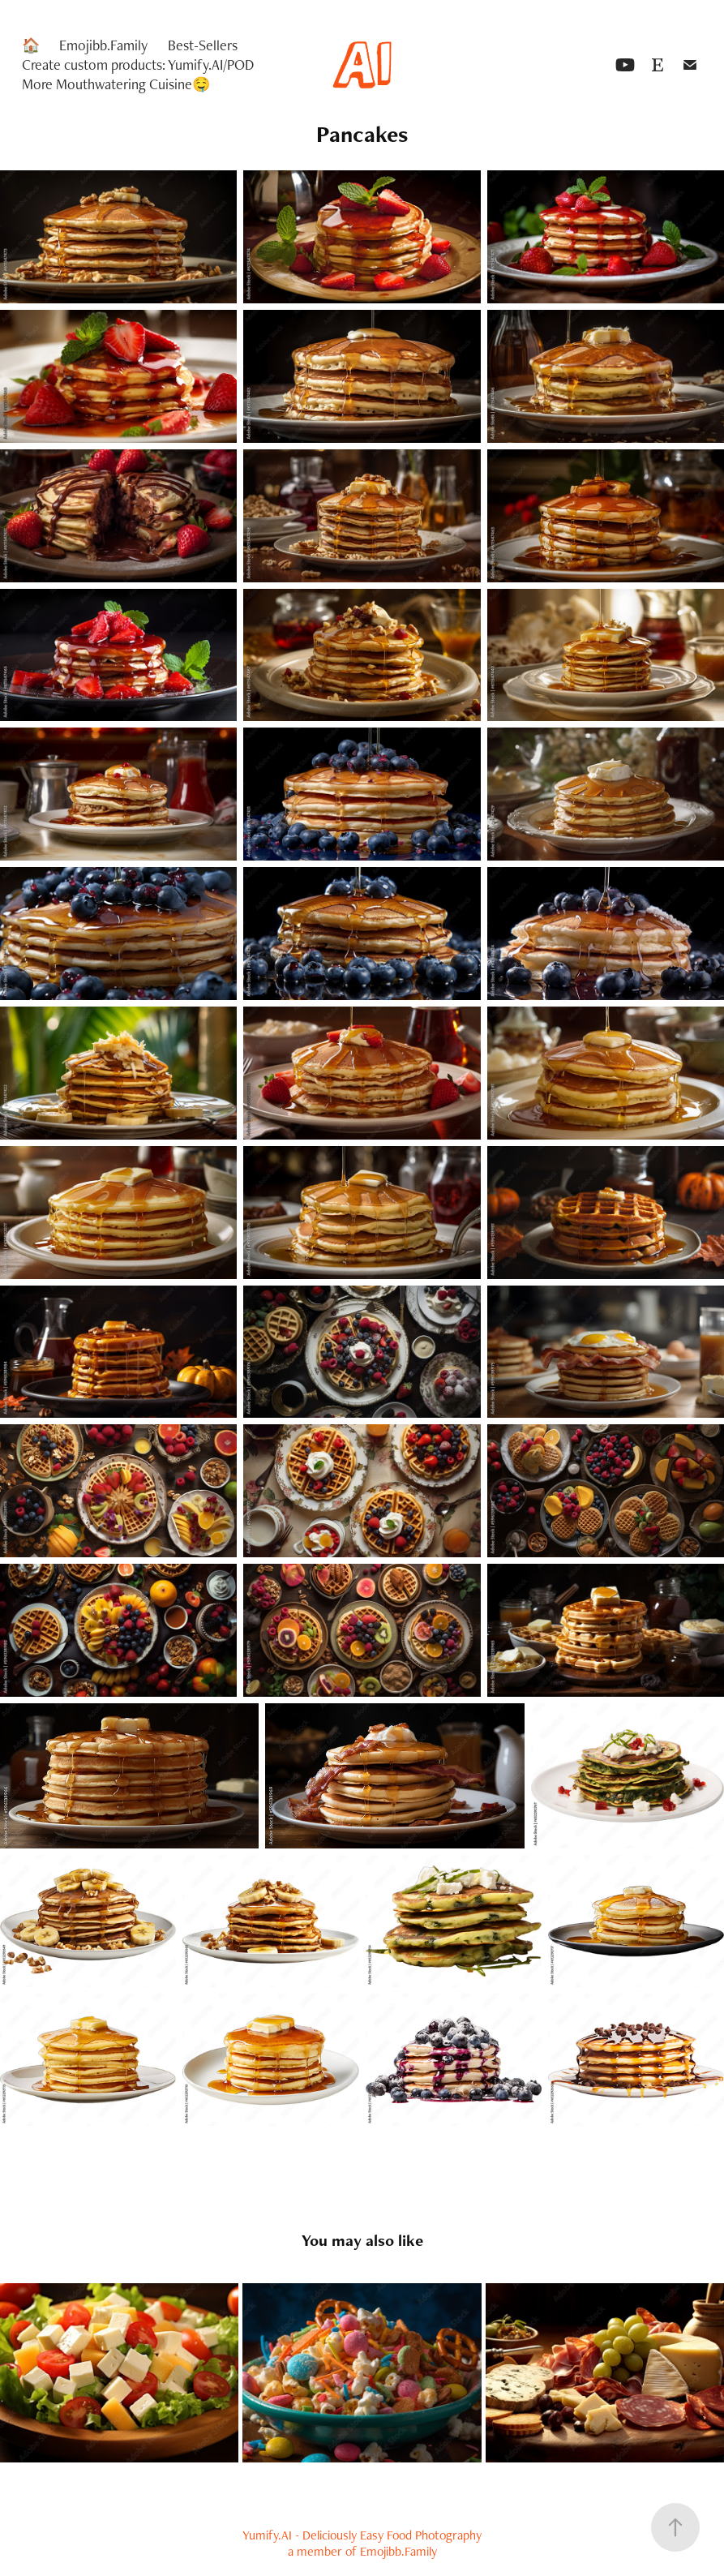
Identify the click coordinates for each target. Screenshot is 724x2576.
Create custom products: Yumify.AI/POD (138, 64)
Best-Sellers (203, 45)
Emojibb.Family (103, 45)
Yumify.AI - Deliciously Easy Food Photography (362, 2535)
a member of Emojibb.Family (362, 2551)
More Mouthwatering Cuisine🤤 (116, 84)
